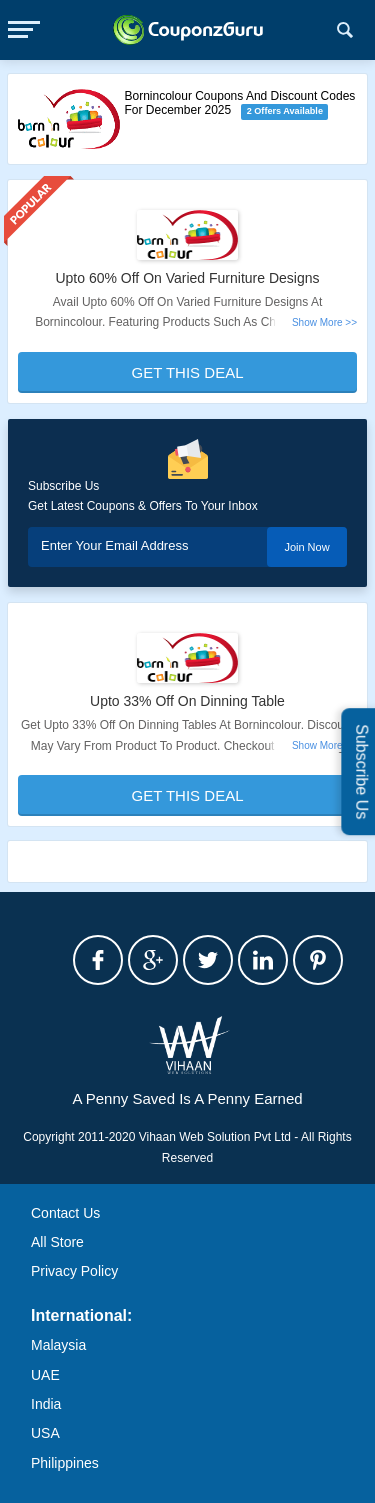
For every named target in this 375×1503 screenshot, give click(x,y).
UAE (45, 1375)
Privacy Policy (74, 1271)
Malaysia (58, 1345)
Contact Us (65, 1213)
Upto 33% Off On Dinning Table (187, 701)
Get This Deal (188, 372)
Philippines (65, 1463)
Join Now (306, 547)
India (46, 1404)
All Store (57, 1242)
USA (45, 1433)
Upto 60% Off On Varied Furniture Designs (187, 278)
